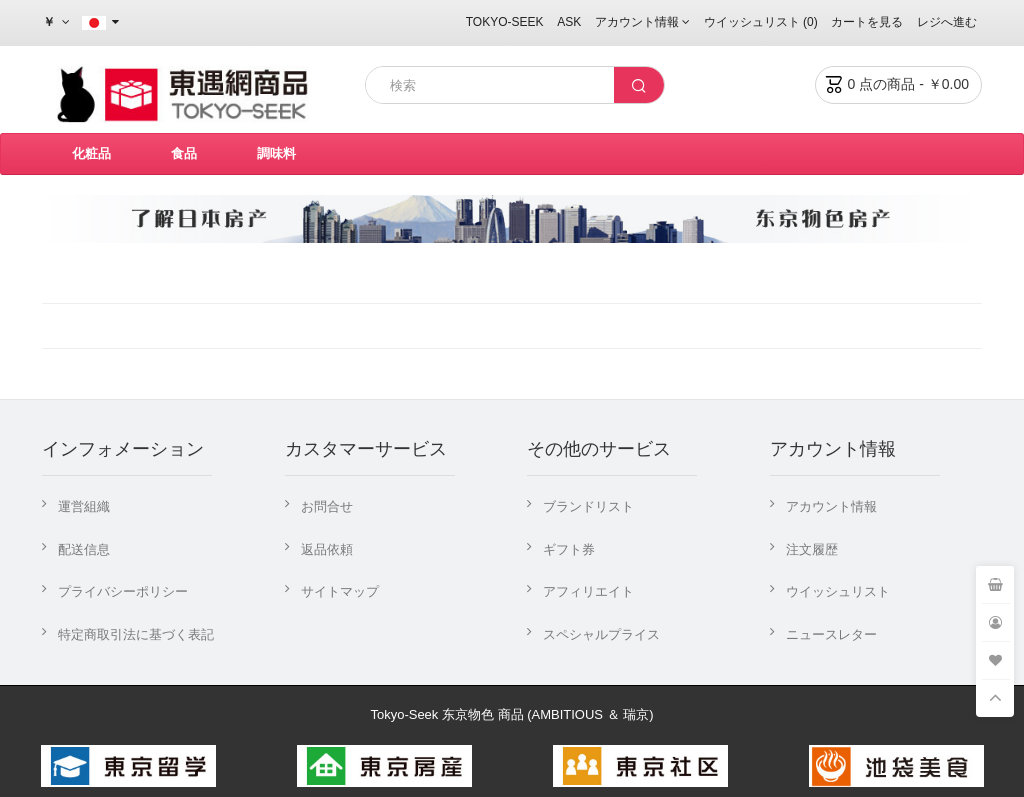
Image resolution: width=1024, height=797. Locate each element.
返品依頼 (327, 549)
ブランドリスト (588, 506)
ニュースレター (831, 634)
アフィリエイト (588, 591)
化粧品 (91, 153)
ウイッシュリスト (838, 591)
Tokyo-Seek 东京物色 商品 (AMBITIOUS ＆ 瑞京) (511, 714)
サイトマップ (340, 591)
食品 (184, 153)
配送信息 (84, 549)
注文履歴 (812, 549)
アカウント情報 (831, 506)
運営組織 (84, 506)
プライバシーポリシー (123, 591)
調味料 (276, 153)
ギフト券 (569, 549)
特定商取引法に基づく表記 (136, 634)
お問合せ (327, 506)
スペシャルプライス (601, 634)
